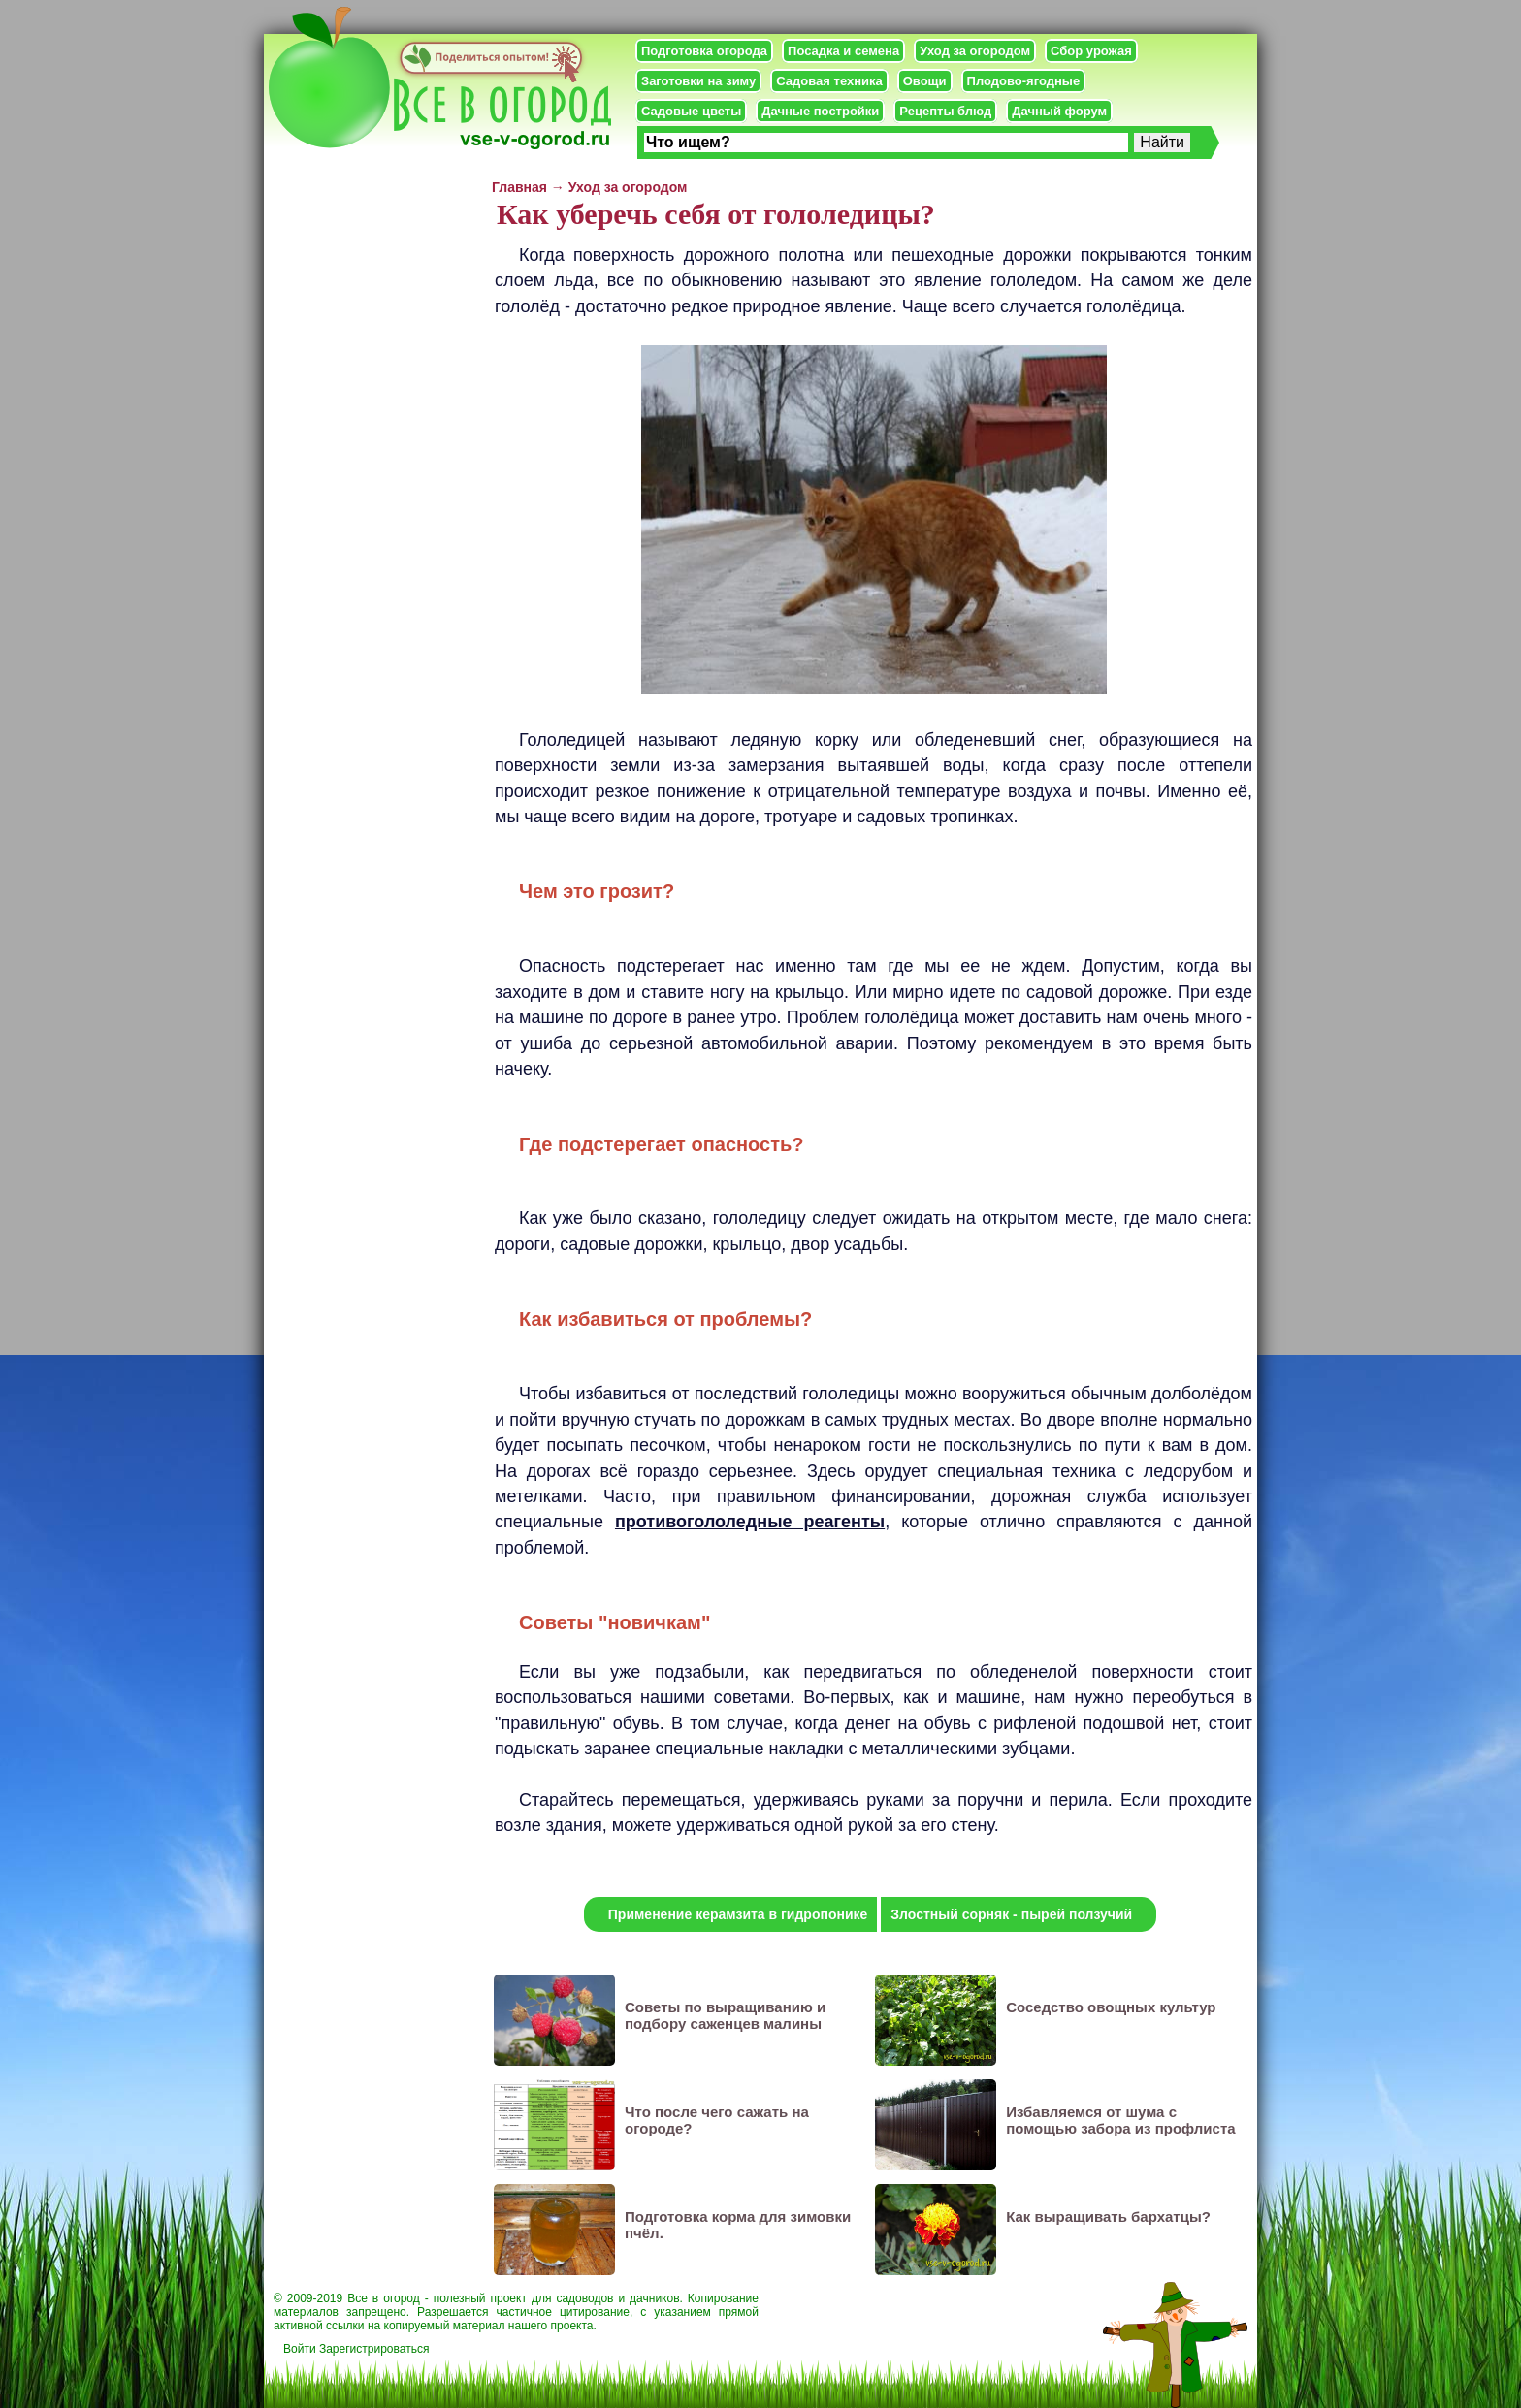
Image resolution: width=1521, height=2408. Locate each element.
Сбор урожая (1091, 51)
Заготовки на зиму (698, 81)
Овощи (925, 81)
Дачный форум (1059, 111)
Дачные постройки (820, 111)
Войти (299, 2349)
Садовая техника (829, 81)
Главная (519, 187)
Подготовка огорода (704, 51)
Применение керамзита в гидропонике (738, 1914)
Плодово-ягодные (1024, 81)
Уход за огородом (975, 51)
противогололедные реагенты (750, 1521)
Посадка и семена (843, 51)
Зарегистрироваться (374, 2349)
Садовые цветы (691, 111)
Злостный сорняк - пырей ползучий (1011, 1914)
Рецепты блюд (945, 111)
